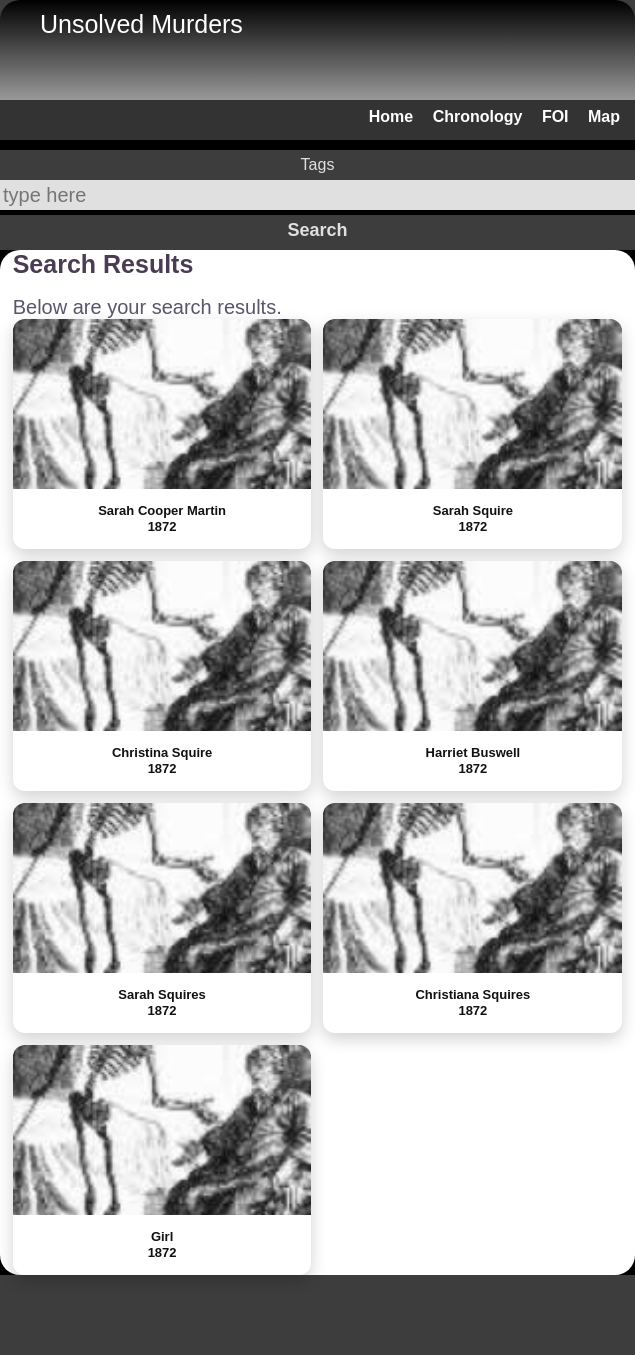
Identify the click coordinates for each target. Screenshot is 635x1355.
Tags (318, 164)
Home (391, 116)
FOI (555, 116)
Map (604, 116)
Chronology (478, 116)
